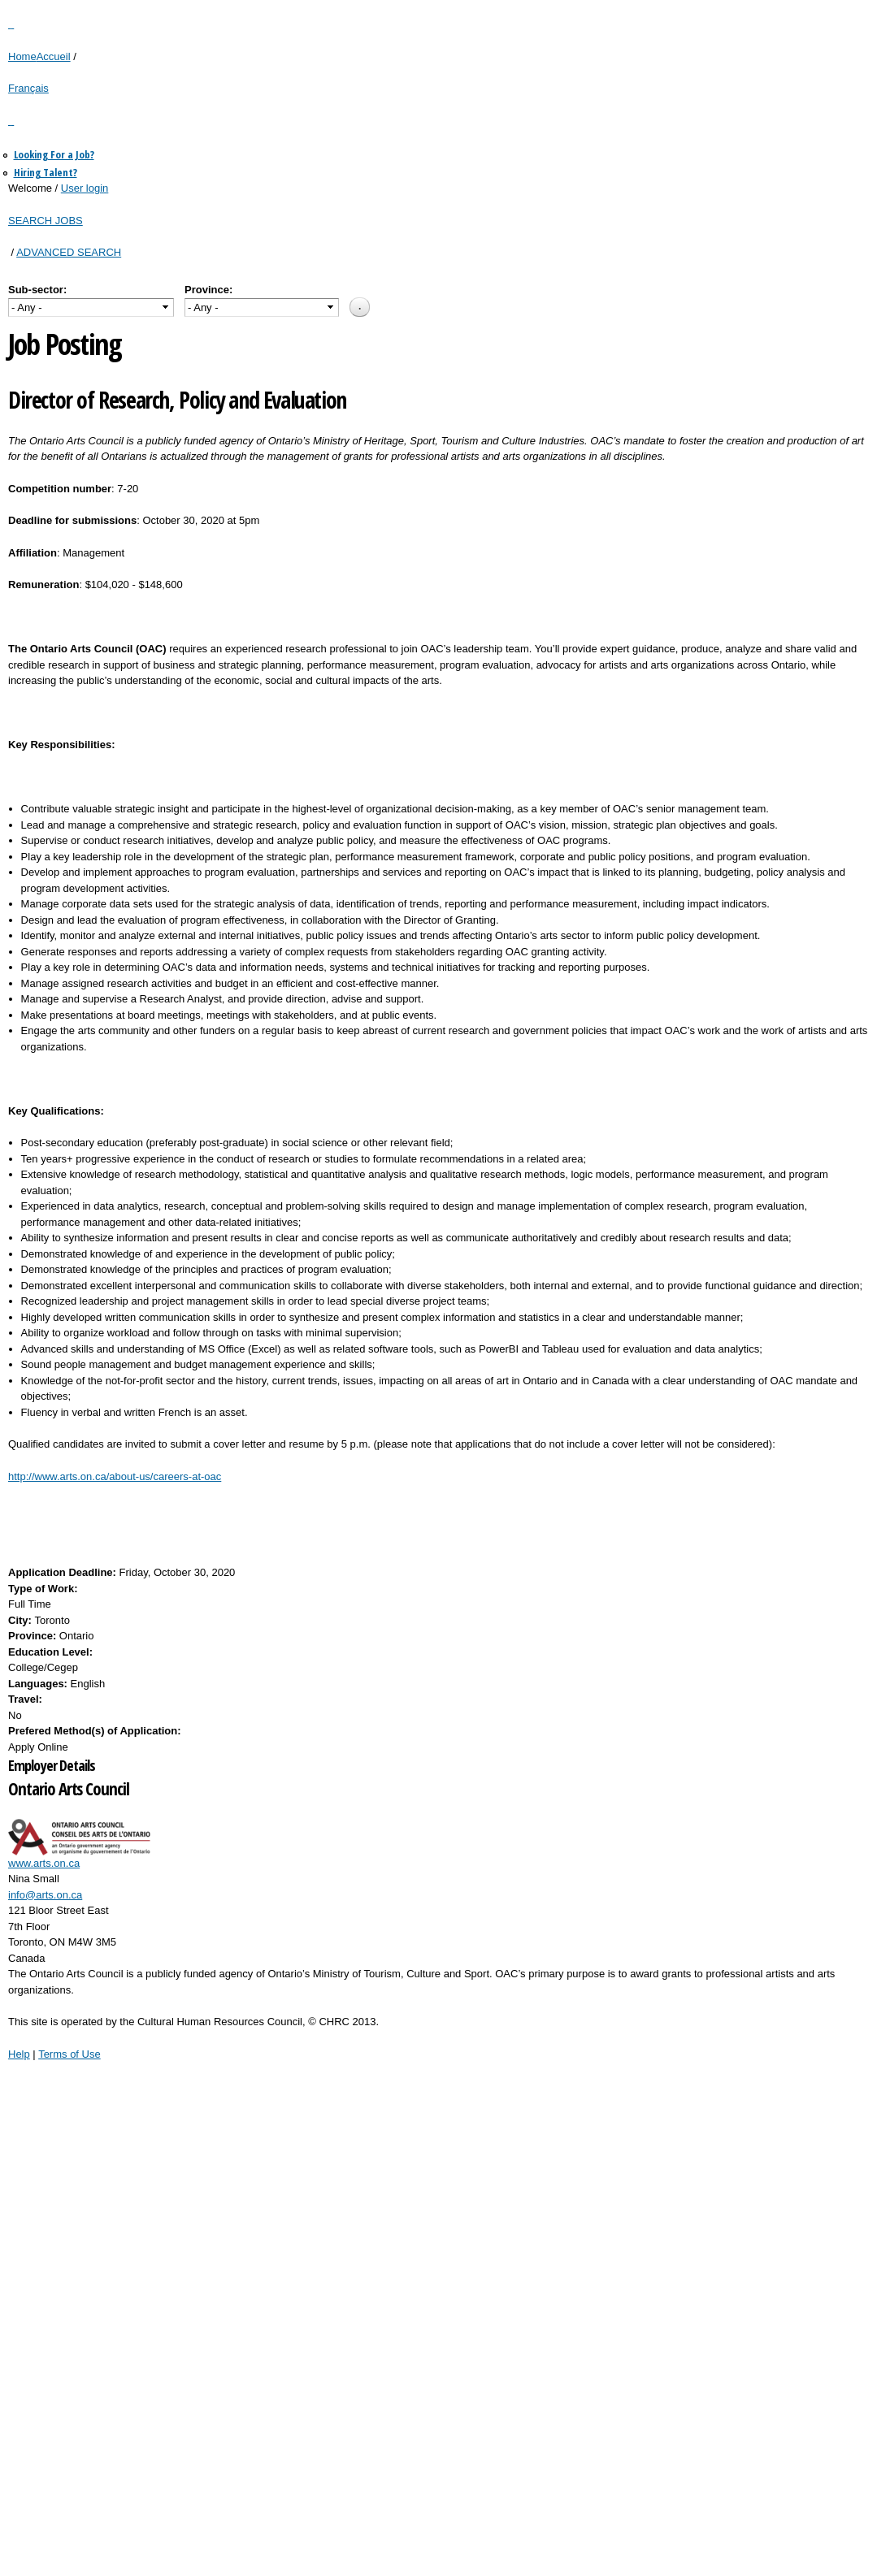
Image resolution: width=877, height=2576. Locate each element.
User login (85, 188)
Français (28, 88)
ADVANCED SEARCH (68, 252)
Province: (208, 290)
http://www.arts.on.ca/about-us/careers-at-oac (114, 1476)
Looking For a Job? (54, 154)
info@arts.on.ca (45, 1895)
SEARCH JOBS (45, 220)
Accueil (54, 56)
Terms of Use (69, 2054)
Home (22, 56)
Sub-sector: (37, 290)
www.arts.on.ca (44, 1863)
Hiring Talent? (45, 172)
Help (19, 2054)
